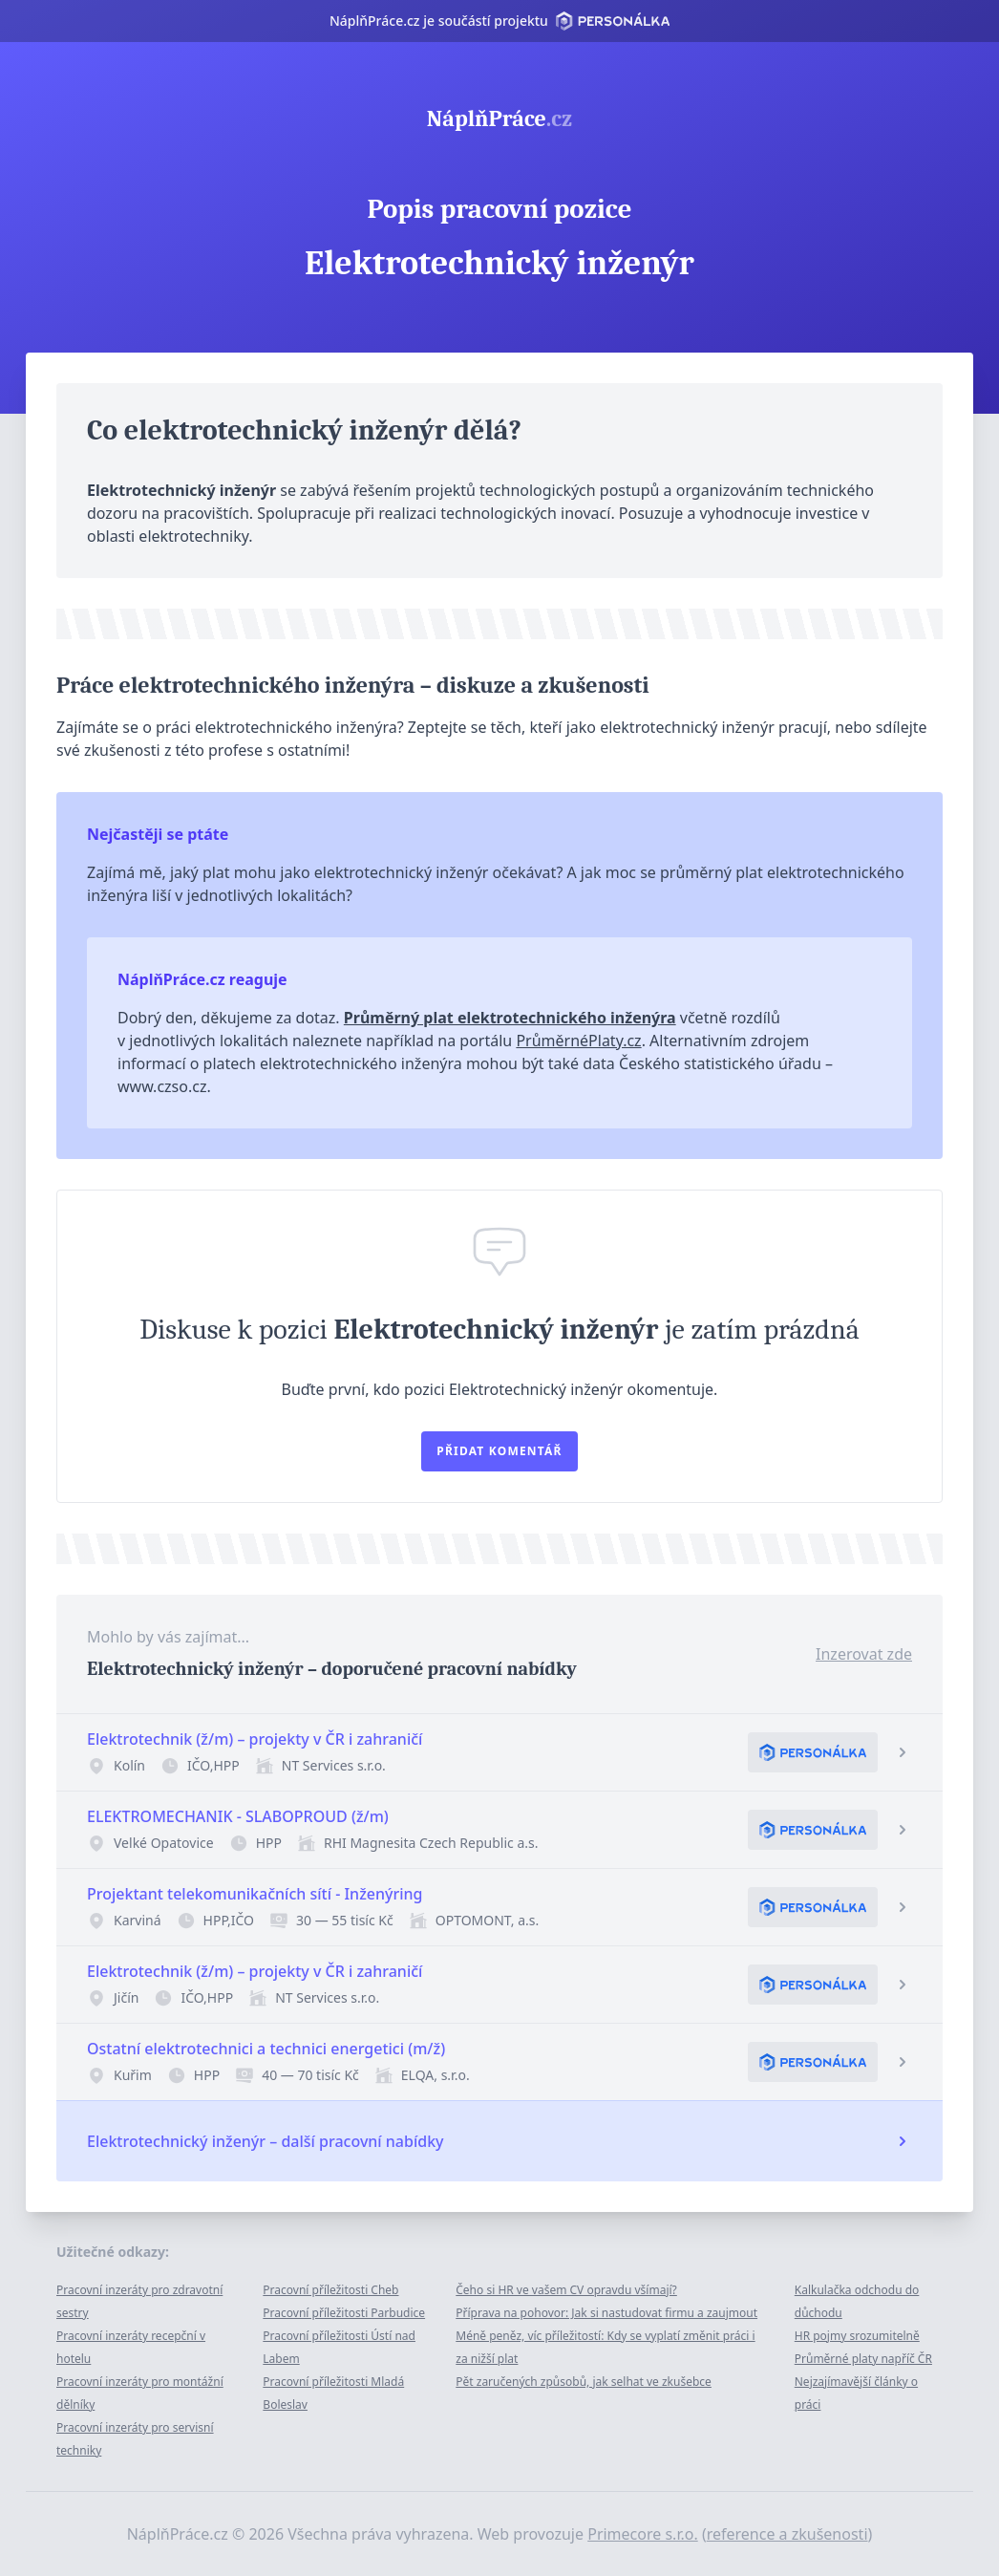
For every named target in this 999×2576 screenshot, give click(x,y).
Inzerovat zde (864, 1653)
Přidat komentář (499, 1451)
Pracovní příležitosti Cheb (330, 2290)
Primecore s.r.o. (642, 2533)
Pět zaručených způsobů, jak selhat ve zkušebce (584, 2381)
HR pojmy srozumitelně (857, 2336)
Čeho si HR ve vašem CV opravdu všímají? (566, 2290)
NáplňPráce (499, 118)
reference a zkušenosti (787, 2533)
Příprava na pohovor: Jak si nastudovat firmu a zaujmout (606, 2313)
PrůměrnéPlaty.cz (578, 1040)
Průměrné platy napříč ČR (863, 2359)
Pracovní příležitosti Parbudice (344, 2313)
